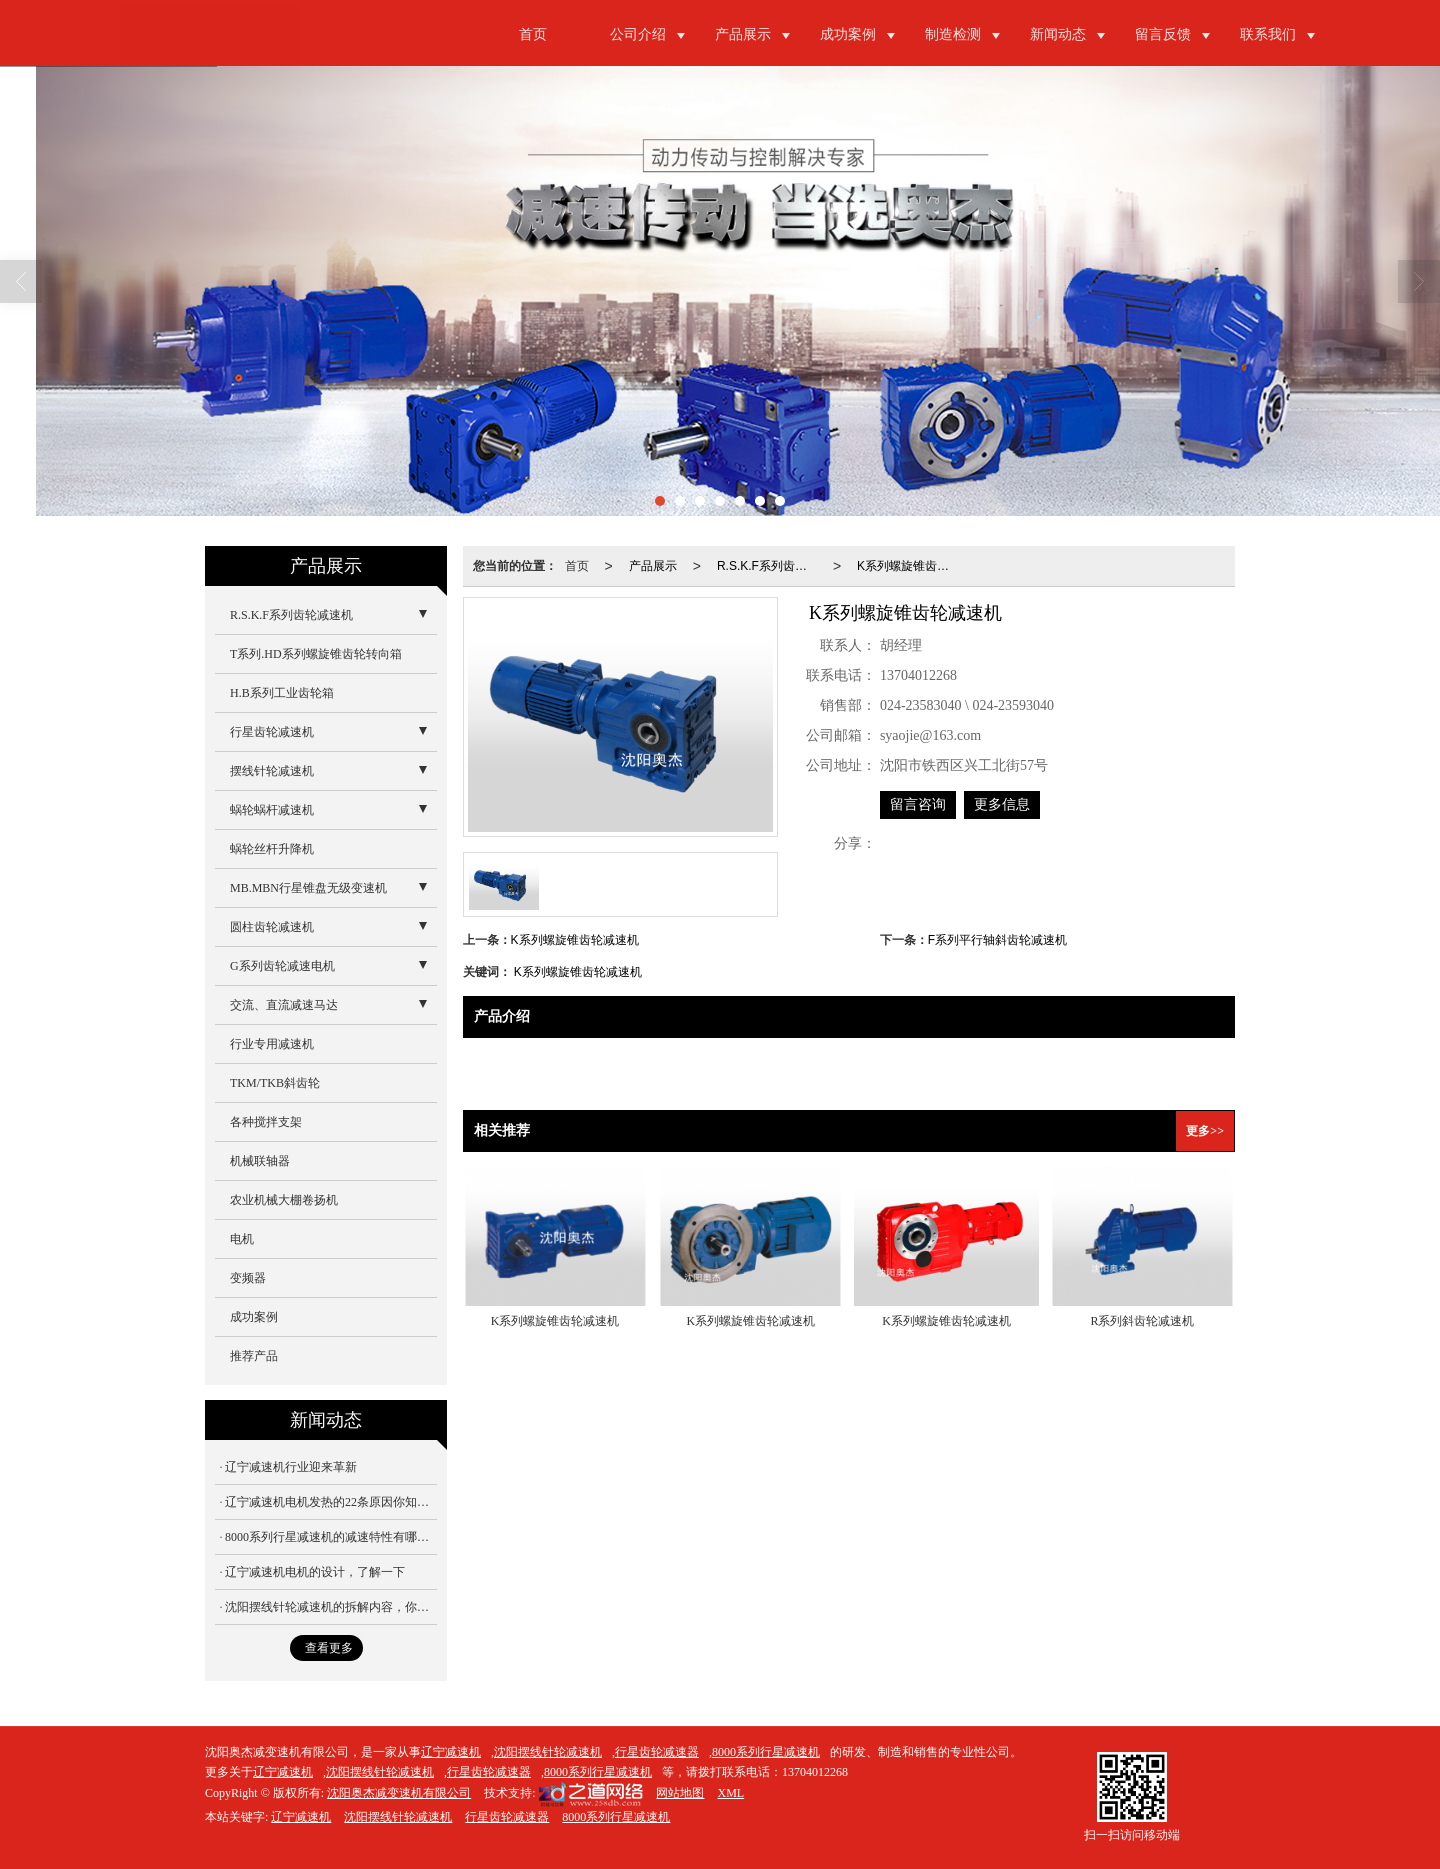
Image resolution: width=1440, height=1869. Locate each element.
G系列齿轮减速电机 (282, 966)
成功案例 (848, 34)
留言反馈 (1163, 34)
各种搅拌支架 (266, 1122)
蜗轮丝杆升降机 (272, 849)
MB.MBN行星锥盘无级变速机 (308, 888)
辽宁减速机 (451, 1752)
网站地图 (680, 1793)
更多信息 (1002, 804)
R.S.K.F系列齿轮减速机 (771, 566)
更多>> (1205, 1131)
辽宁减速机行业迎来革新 (291, 1467)
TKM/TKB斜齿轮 (275, 1083)
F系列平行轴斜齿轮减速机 (997, 940)
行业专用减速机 (272, 1044)
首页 (533, 34)
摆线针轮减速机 (272, 771)
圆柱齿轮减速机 (272, 927)
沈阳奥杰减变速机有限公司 (399, 1793)
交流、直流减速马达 (284, 1005)
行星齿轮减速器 (657, 1752)
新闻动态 (1058, 34)
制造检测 (953, 34)
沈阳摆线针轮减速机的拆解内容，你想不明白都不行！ (331, 1607)
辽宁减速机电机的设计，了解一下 (315, 1572)
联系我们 (1268, 34)
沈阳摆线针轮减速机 (548, 1752)
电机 (242, 1239)
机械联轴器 (260, 1161)
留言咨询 (918, 804)
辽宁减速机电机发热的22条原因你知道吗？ (331, 1502)
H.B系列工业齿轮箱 (282, 693)
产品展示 (743, 34)
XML (730, 1793)
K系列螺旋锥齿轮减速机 (911, 566)
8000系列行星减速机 (766, 1752)
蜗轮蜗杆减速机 (272, 810)
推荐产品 (254, 1356)
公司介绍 (638, 34)
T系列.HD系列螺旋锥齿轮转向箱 (316, 654)
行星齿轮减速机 (272, 732)
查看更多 (329, 1648)
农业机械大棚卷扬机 (284, 1200)
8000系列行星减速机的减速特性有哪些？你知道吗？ (331, 1537)
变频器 (248, 1278)
